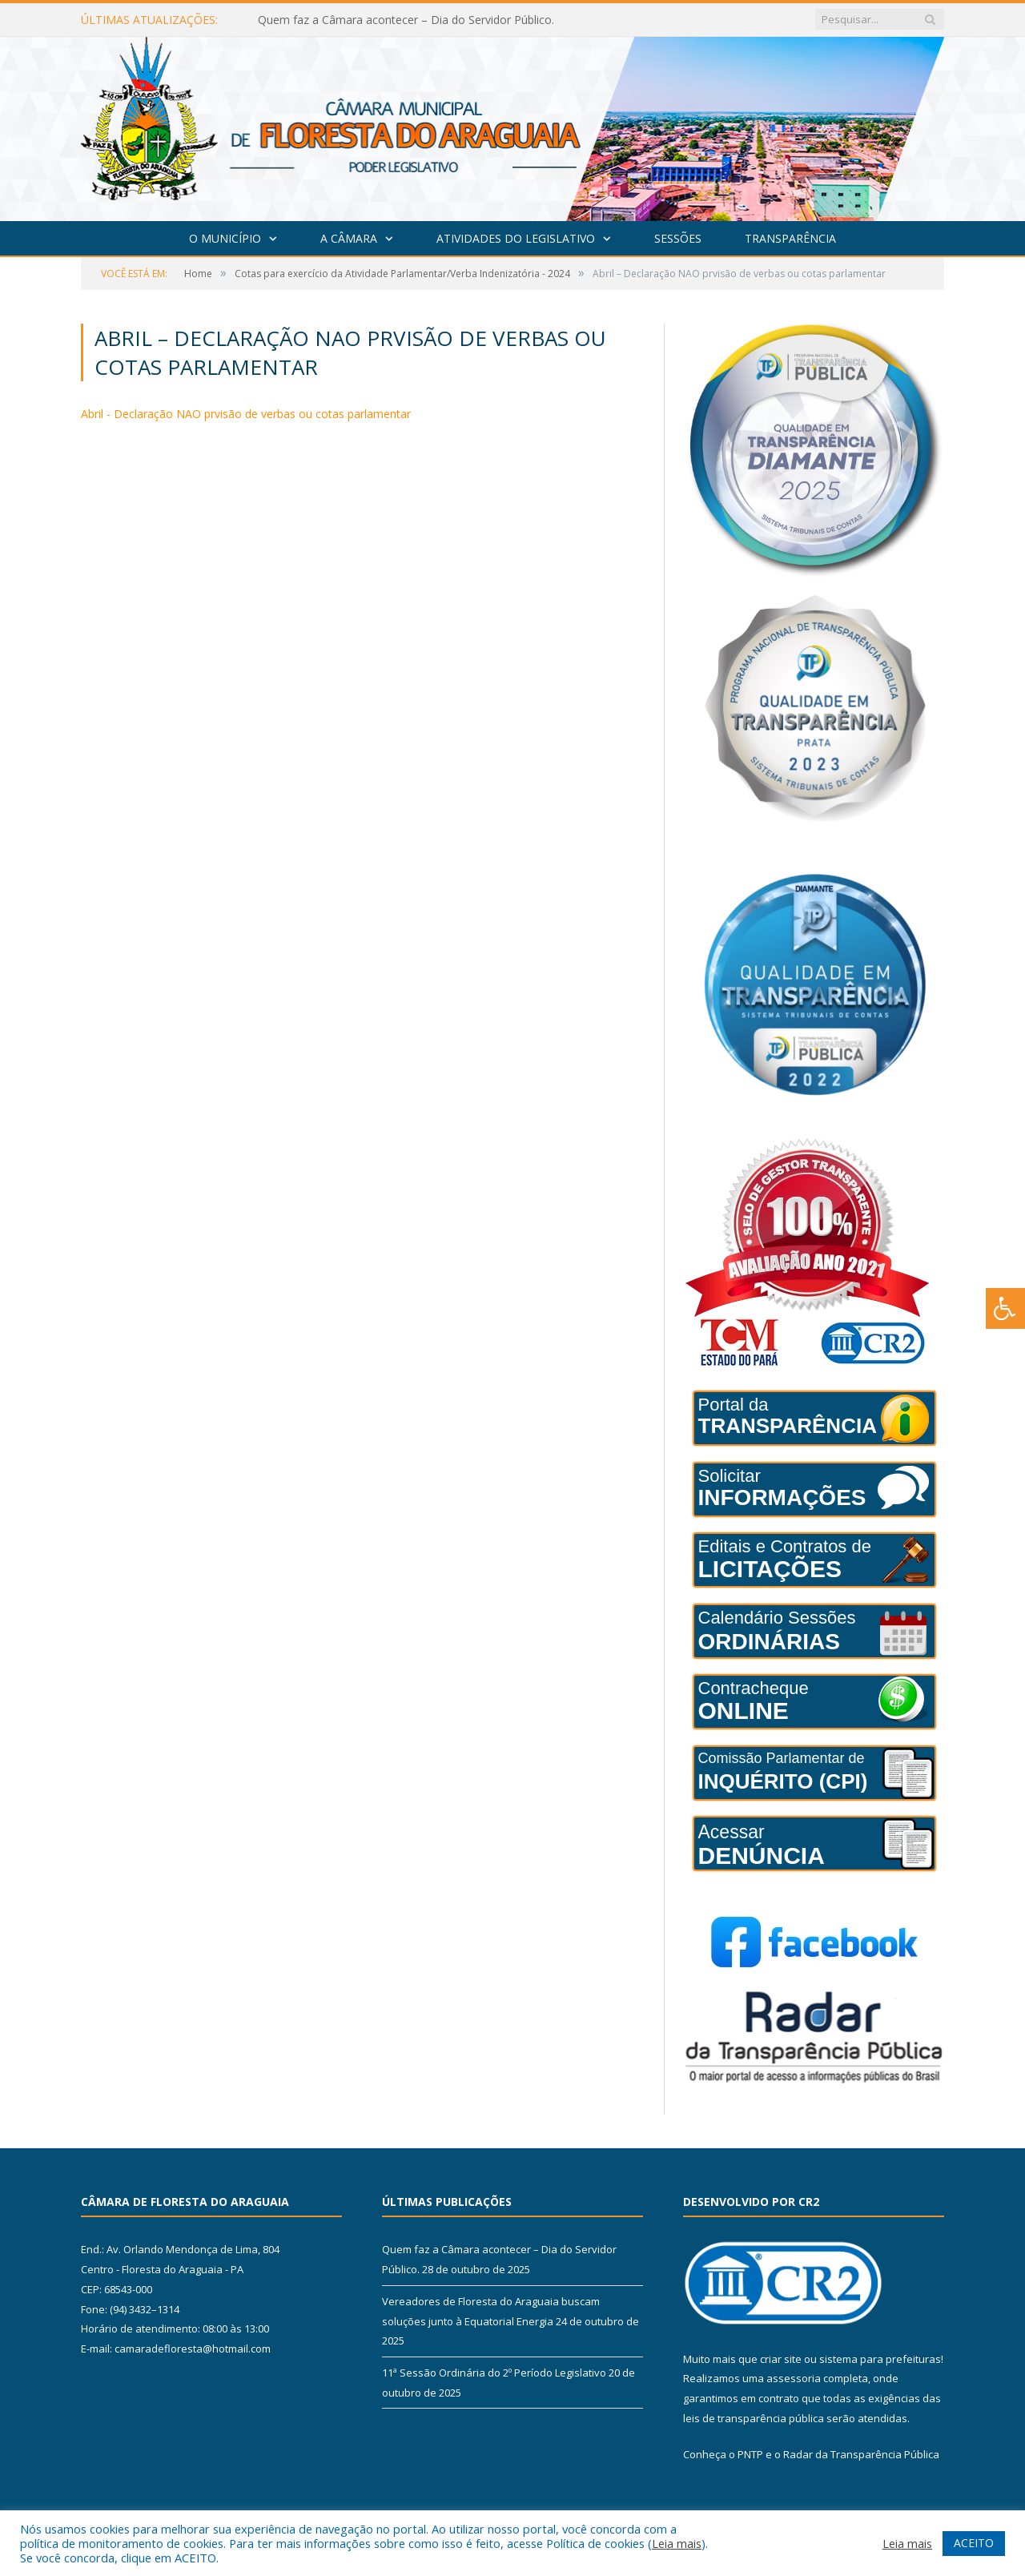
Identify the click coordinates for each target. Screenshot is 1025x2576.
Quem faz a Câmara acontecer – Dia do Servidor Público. (406, 20)
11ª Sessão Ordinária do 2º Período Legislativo (494, 2372)
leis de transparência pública (753, 2418)
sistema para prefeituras (880, 2359)
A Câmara (348, 238)
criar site (781, 2359)
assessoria (793, 2378)
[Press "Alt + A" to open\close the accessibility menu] (1005, 1308)
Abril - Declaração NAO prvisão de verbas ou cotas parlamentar (246, 413)
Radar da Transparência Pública (861, 2454)
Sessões (677, 238)
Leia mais (676, 2543)
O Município (225, 238)
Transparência (790, 238)
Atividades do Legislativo (515, 238)
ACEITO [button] (974, 2542)
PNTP (750, 2454)
